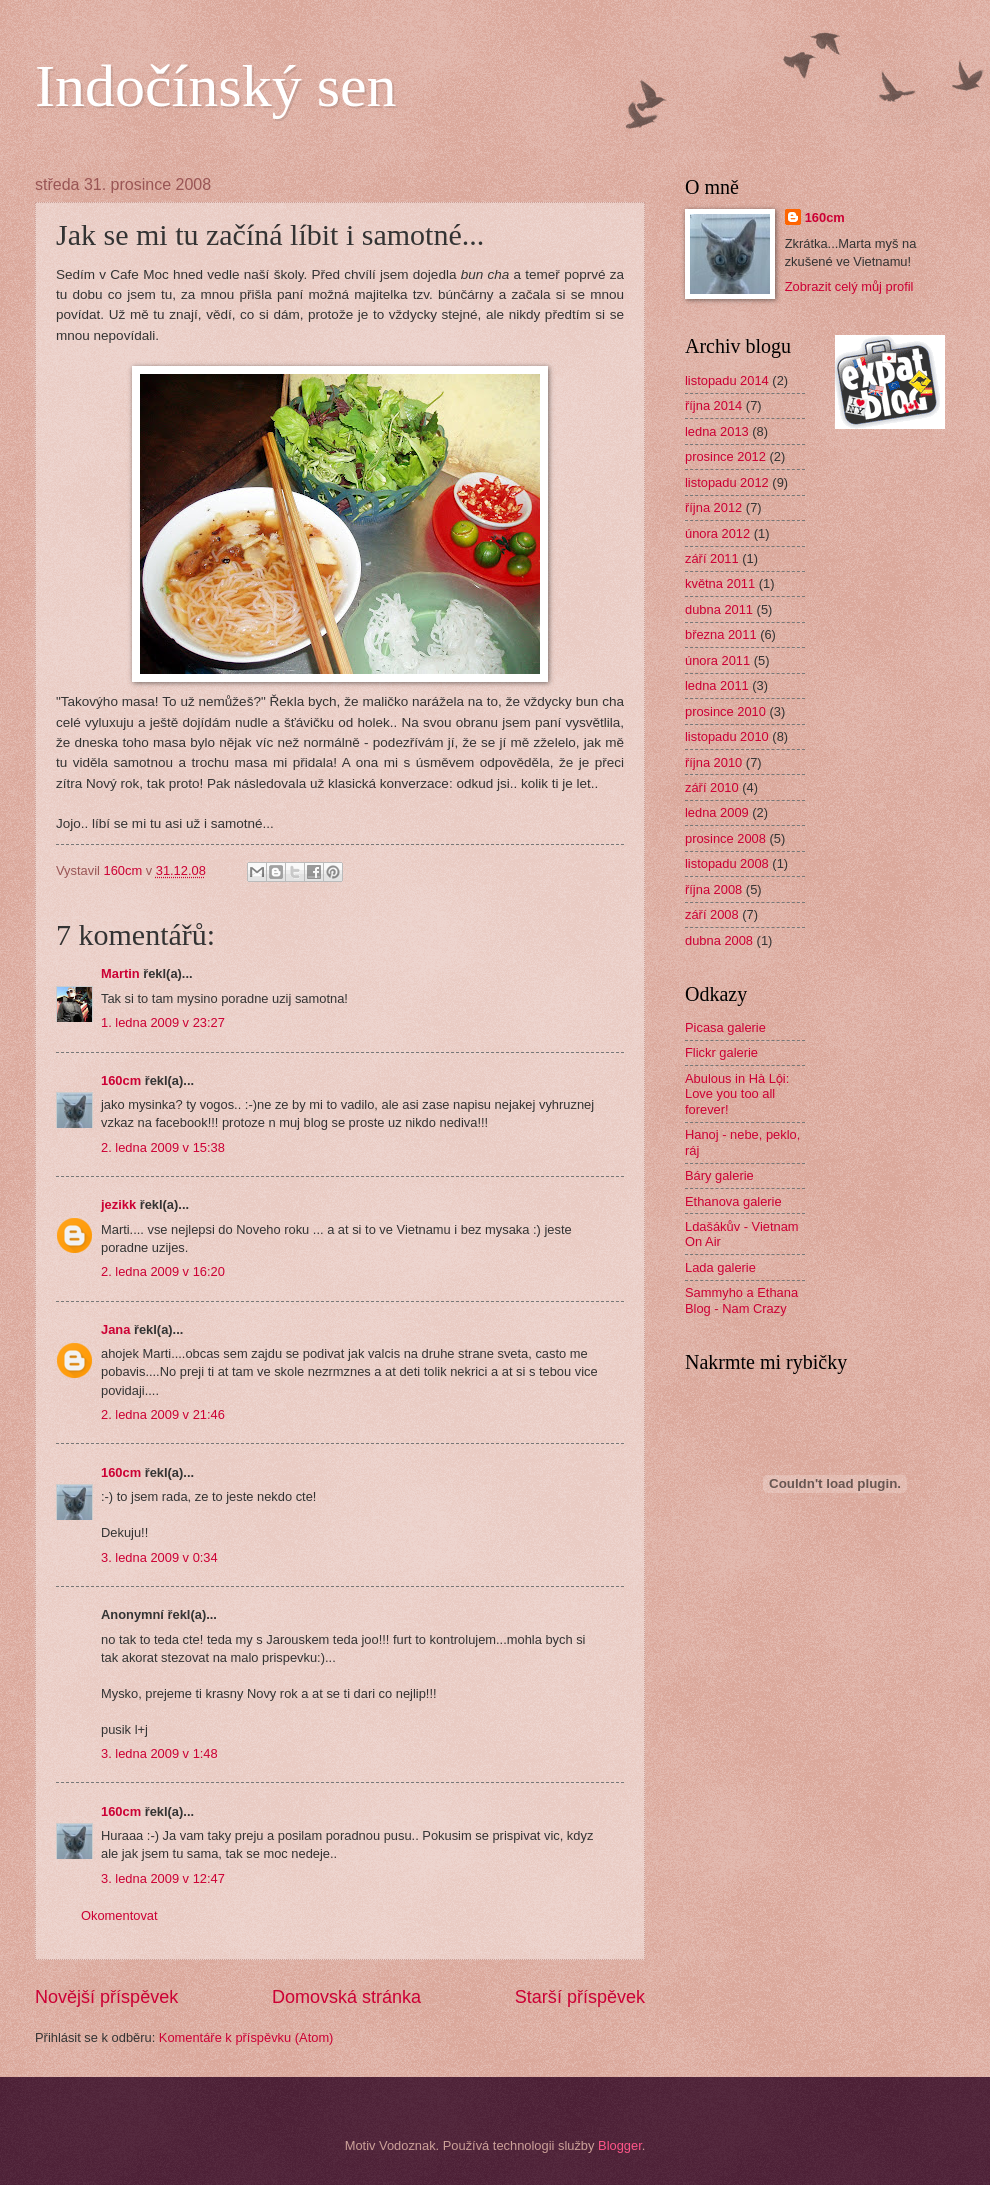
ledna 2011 (717, 685)
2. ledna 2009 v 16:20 (163, 1271)
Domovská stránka (346, 1997)
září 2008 (712, 914)
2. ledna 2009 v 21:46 (163, 1414)
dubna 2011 (719, 609)
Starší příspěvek (580, 1997)
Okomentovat (119, 1915)
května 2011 (720, 583)
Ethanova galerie (733, 1201)
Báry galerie (719, 1175)
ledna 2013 (717, 431)
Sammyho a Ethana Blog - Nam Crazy (741, 1300)
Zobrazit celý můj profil (849, 286)
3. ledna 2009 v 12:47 (163, 1878)
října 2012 (713, 507)
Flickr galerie (721, 1052)
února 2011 (717, 660)
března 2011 (721, 634)
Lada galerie (720, 1267)
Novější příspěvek (106, 1997)
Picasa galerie (725, 1027)
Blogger (620, 2145)
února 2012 (717, 533)
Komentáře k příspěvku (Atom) (246, 2037)
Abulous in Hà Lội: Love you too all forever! (737, 1094)
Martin (120, 973)
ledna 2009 (717, 812)
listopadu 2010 (727, 736)
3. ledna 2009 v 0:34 (159, 1557)
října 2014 (713, 405)
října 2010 (713, 762)
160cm (121, 1080)
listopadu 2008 (727, 863)
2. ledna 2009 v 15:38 (163, 1147)
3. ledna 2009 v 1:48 (159, 1753)
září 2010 (712, 787)
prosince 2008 (725, 838)
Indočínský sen (216, 86)
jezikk (118, 1204)
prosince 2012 (725, 456)
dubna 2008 (719, 940)
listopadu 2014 (727, 380)
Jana (115, 1329)
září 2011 (712, 558)
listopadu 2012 (727, 482)
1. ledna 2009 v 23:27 (163, 1022)
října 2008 (713, 889)
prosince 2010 (725, 711)
